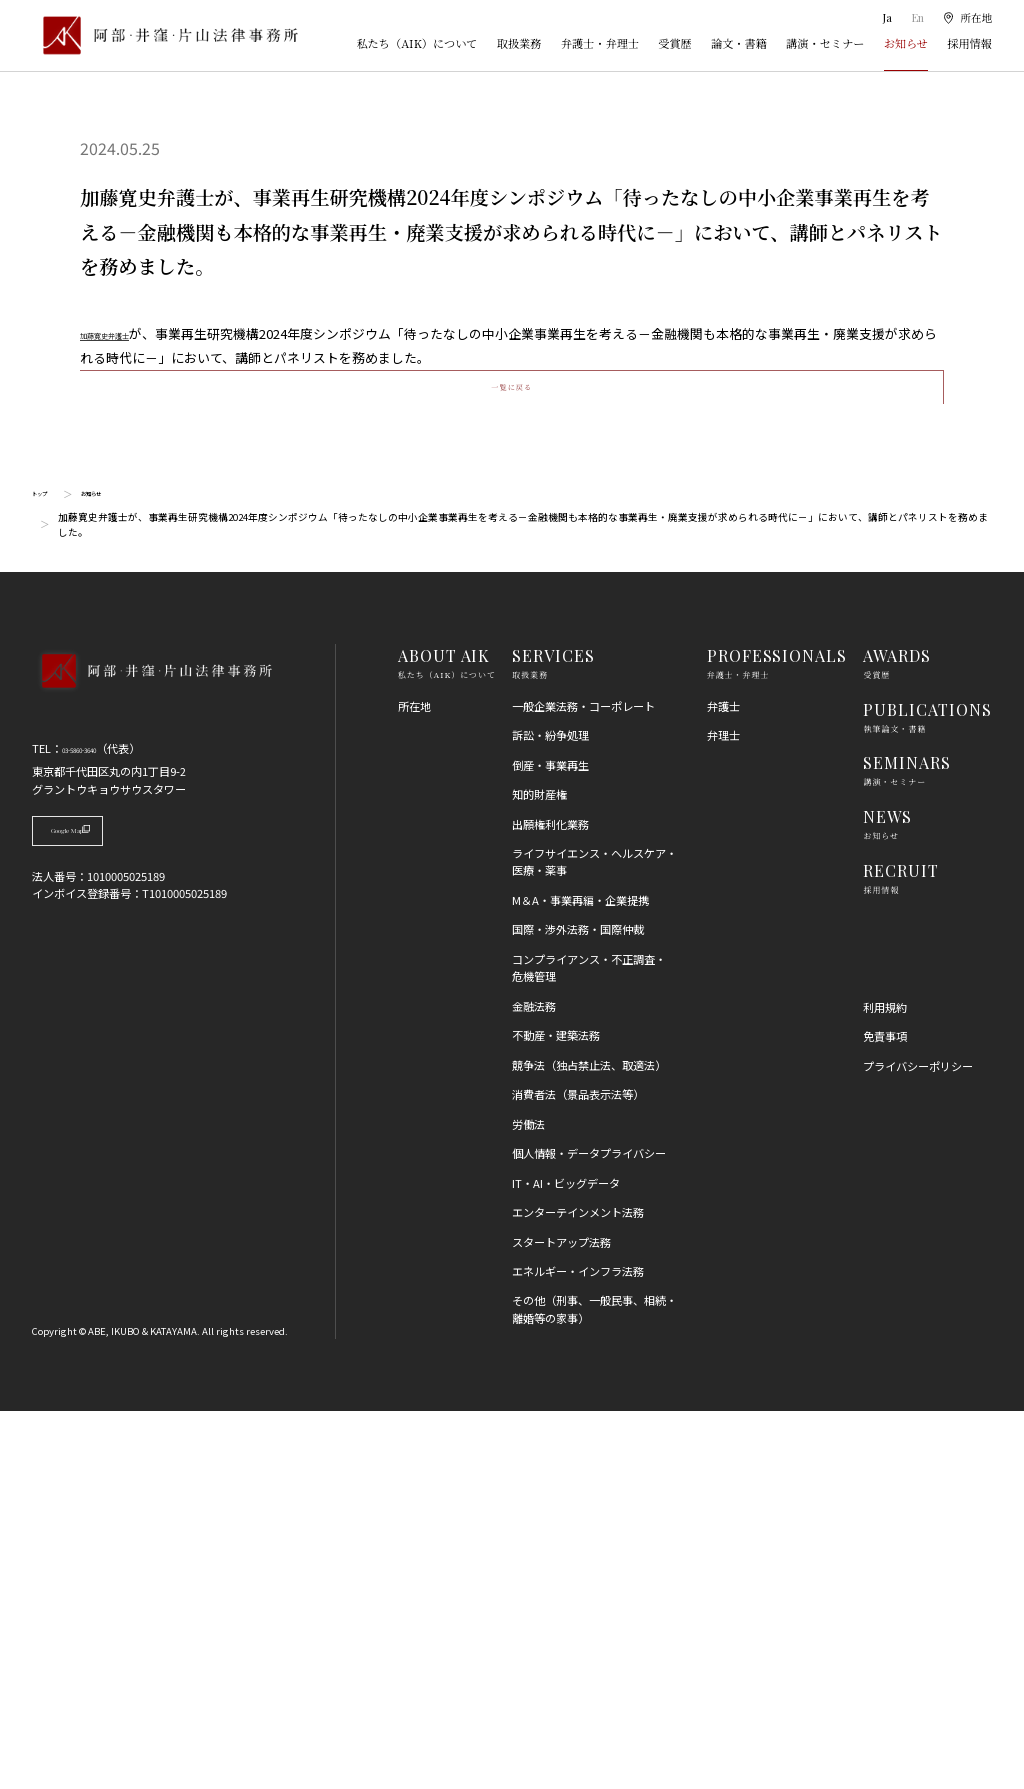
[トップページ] (165, 35)
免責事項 (885, 1414)
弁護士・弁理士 (600, 43)
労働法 (528, 1502)
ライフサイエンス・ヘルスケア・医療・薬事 (594, 1239)
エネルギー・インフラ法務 (578, 1649)
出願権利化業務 (550, 1201)
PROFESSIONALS (777, 1033)
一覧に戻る (511, 749)
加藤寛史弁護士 (125, 333)
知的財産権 (539, 1172)
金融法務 (534, 1384)
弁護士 (723, 1084)
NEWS (887, 1194)
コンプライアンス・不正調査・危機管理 (589, 1345)
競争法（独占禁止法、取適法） (589, 1443)
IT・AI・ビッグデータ (566, 1561)
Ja (886, 17)
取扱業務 (519, 43)
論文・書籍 (739, 43)
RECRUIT (901, 1248)
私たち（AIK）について (416, 43)
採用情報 (969, 43)
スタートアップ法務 (561, 1619)
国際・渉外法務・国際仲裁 (578, 1307)
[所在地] (966, 17)
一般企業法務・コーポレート (583, 1084)
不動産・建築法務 (556, 1413)
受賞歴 (675, 43)
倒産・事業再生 (550, 1143)
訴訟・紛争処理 (550, 1113)
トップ (47, 872)
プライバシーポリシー (918, 1444)
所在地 (414, 1084)
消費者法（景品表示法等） (578, 1472)
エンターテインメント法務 (578, 1590)
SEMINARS (907, 1140)
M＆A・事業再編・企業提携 (580, 1278)
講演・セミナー (825, 43)
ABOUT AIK (444, 1033)
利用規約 (885, 1385)
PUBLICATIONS (927, 1087)
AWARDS (897, 1033)
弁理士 (723, 1113)
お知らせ (906, 43)
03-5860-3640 (96, 1126)
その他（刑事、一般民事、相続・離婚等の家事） (594, 1686)
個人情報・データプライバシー (589, 1531)
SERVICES (553, 1033)
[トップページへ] (151, 1070)
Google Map (113, 1215)
